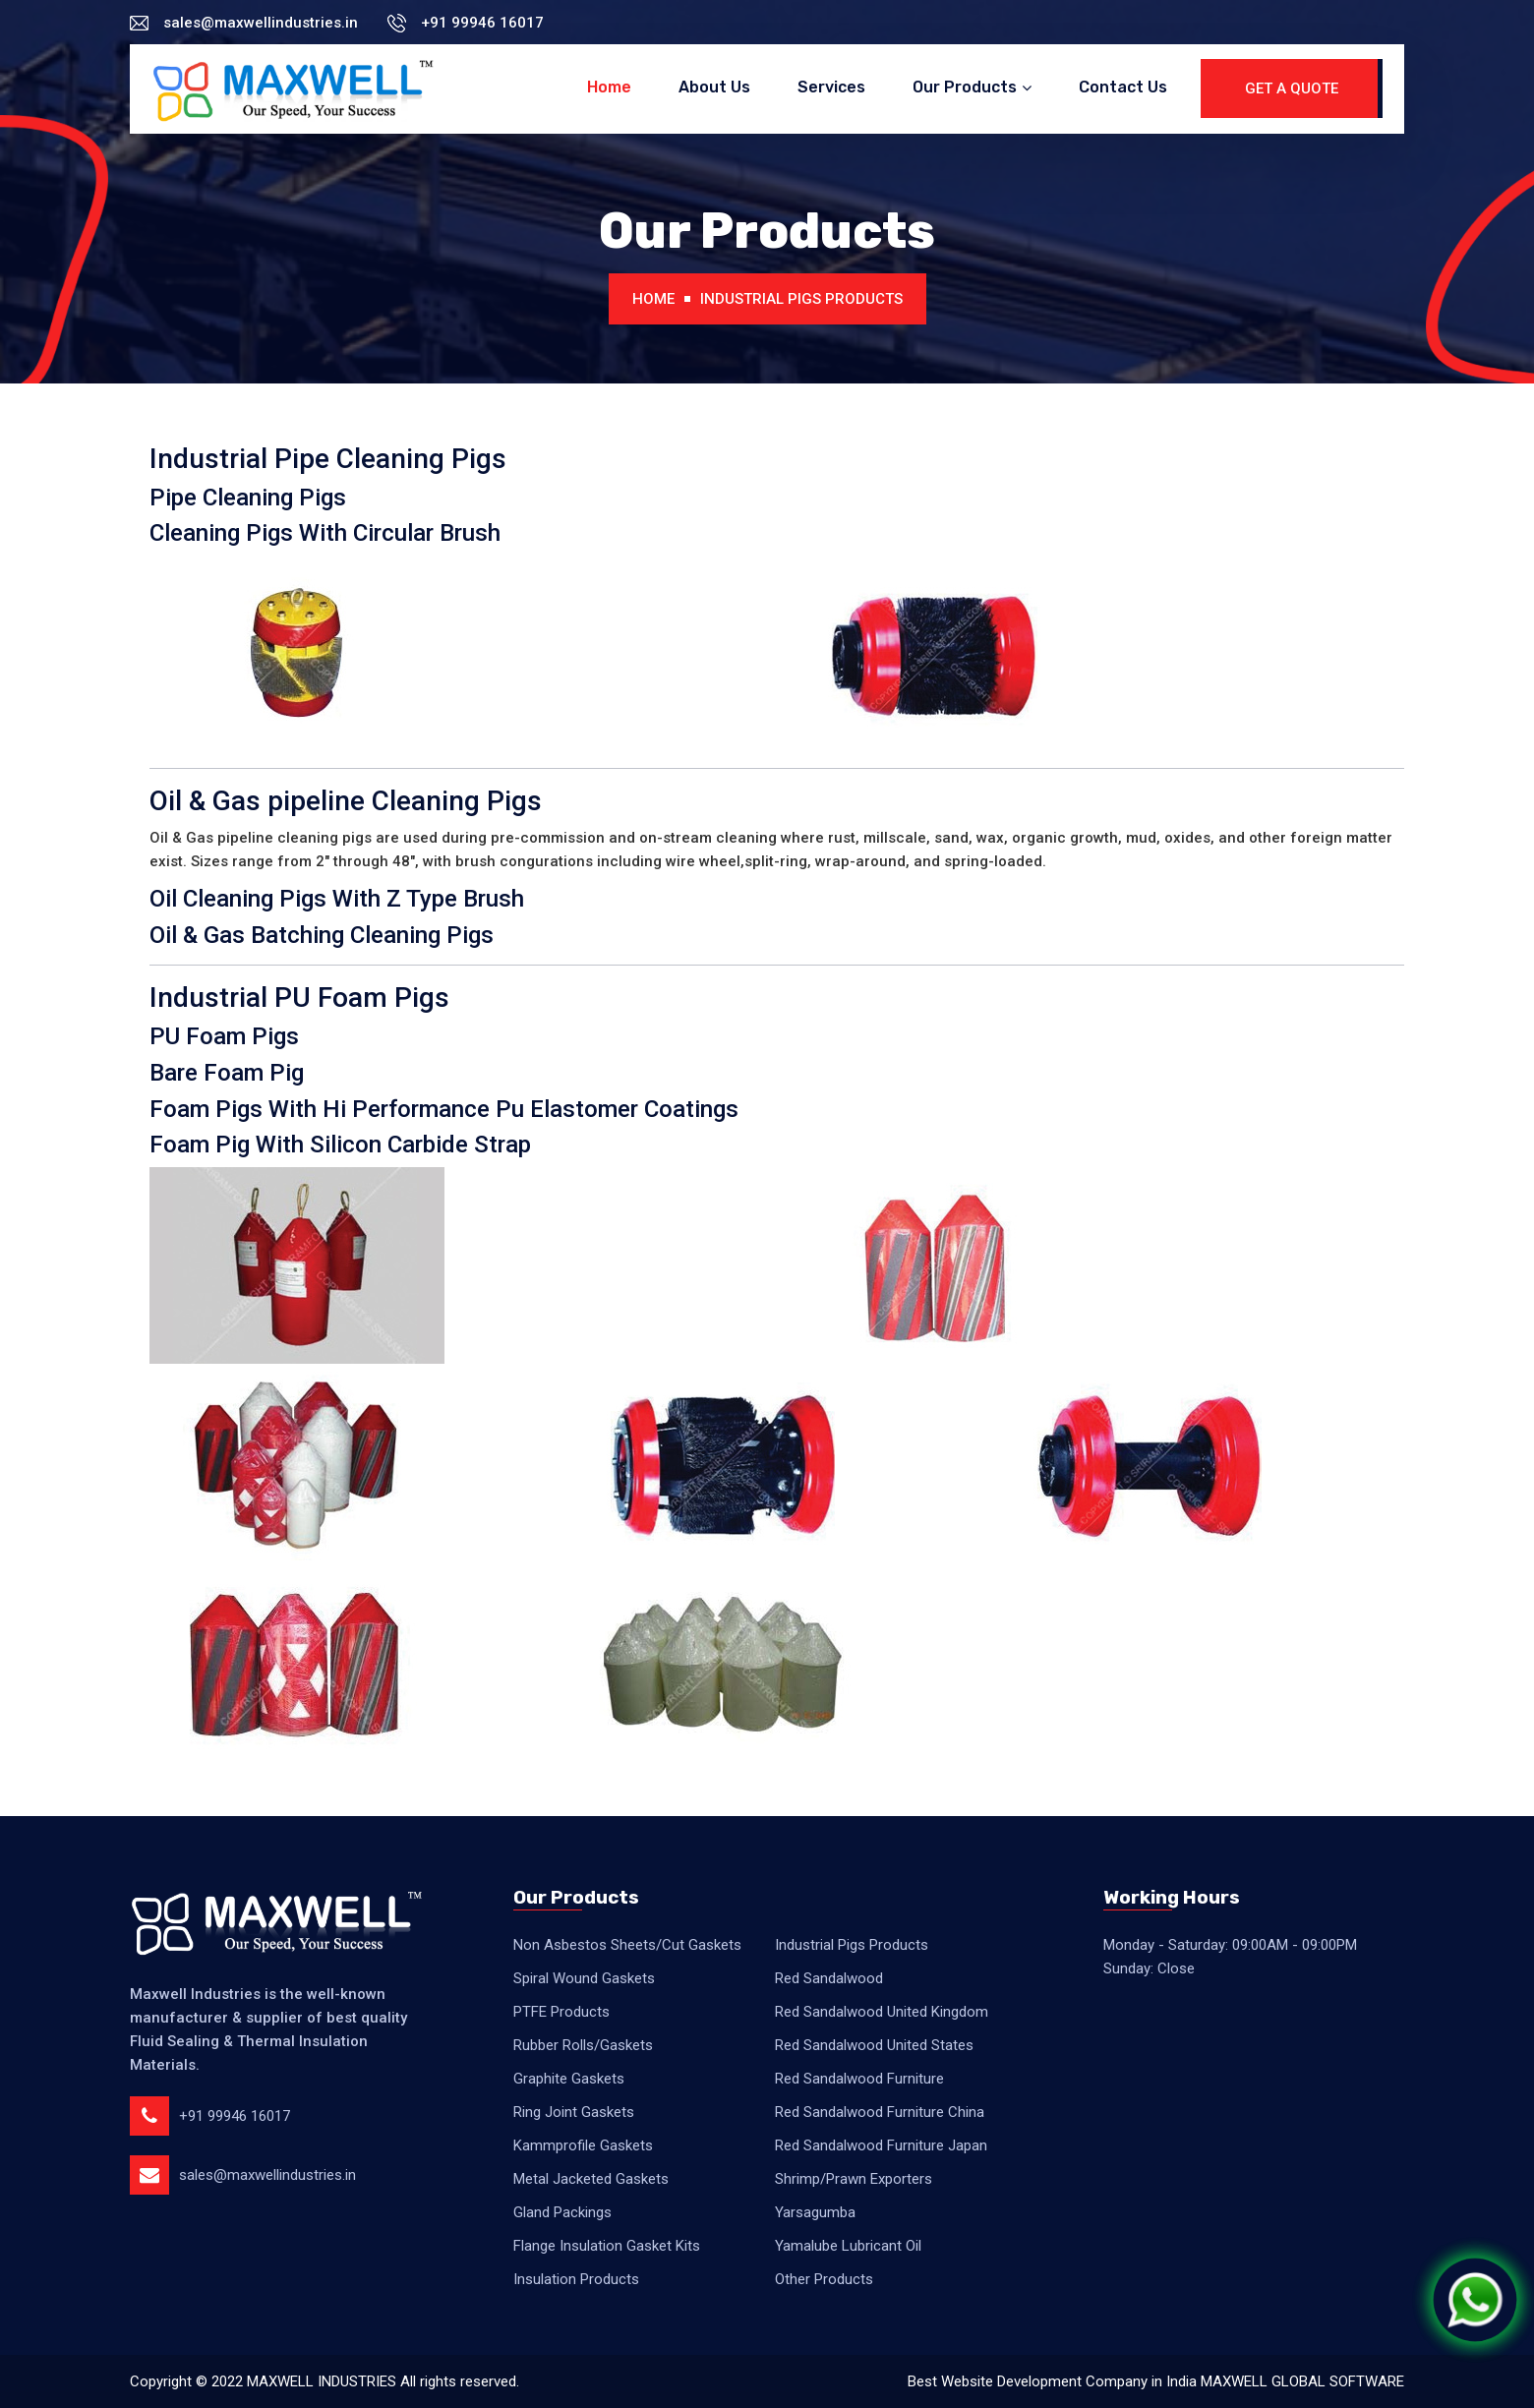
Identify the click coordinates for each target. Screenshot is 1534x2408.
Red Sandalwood (829, 1978)
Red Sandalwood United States (874, 2045)
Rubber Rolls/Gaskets (583, 2045)
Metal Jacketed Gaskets (591, 2179)
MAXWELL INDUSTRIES (321, 2381)
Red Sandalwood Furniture (859, 2078)
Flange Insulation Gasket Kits (606, 2246)
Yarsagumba (815, 2212)
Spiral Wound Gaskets (584, 1978)
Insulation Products (576, 2279)
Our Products (965, 87)
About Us (714, 87)
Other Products (824, 2279)
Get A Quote (1291, 88)
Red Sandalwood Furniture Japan (881, 2145)
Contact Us (1123, 87)
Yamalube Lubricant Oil (848, 2246)
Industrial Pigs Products (801, 299)
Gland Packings (562, 2212)
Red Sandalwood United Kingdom (881, 2012)
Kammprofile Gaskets (583, 2145)
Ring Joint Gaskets (573, 2112)
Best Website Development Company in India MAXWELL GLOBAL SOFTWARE (1156, 2381)
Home (609, 87)
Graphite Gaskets (568, 2078)
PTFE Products (561, 2012)
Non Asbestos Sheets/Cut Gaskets (627, 1945)
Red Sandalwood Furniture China (879, 2112)
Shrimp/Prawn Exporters (853, 2179)
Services (831, 87)
